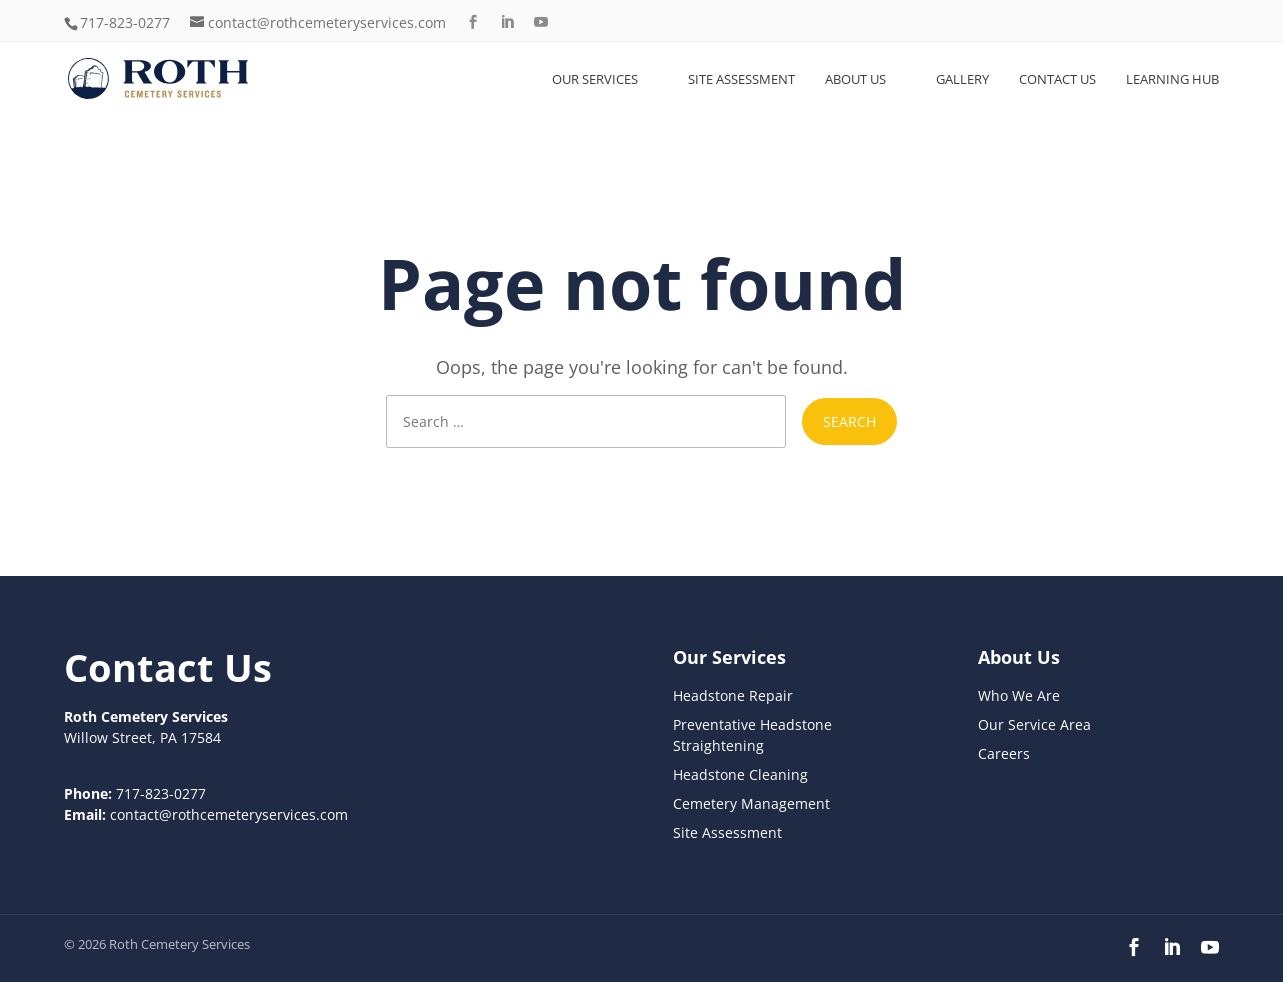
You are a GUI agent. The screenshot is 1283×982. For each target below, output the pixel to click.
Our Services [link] (595, 79)
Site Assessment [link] (741, 79)
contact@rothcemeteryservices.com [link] (229, 814)
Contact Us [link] (1057, 79)
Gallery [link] (962, 79)
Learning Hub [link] (1172, 79)
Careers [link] (1004, 753)
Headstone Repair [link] (733, 695)
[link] (168, 77)
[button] (473, 22)
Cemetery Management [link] (751, 803)
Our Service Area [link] (1034, 724)
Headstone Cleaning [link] (740, 774)
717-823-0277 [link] (125, 22)
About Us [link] (855, 79)
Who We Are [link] (1019, 695)
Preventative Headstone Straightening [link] (752, 735)
